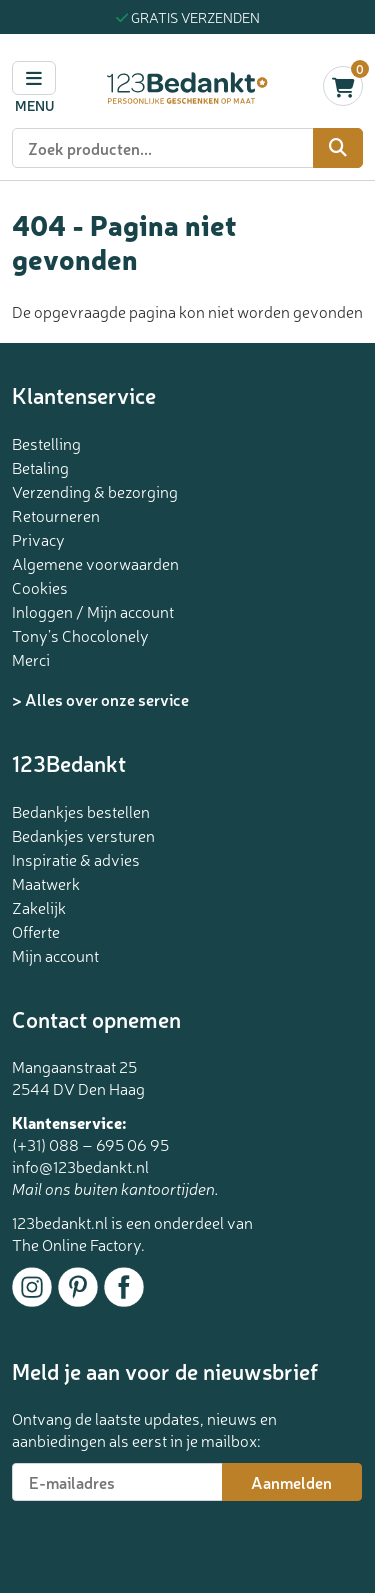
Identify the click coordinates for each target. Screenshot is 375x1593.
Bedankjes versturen (83, 835)
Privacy (38, 539)
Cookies (40, 587)
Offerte (36, 931)
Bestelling (46, 443)
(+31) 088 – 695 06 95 (90, 1144)
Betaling (40, 467)
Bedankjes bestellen (81, 811)
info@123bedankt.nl (80, 1166)
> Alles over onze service (100, 699)
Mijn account (55, 955)
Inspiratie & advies (76, 859)
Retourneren (56, 515)
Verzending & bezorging (95, 491)
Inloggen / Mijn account (93, 611)
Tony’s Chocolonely (80, 635)
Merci (31, 659)
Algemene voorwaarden (95, 563)
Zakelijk (39, 907)
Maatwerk (46, 883)
